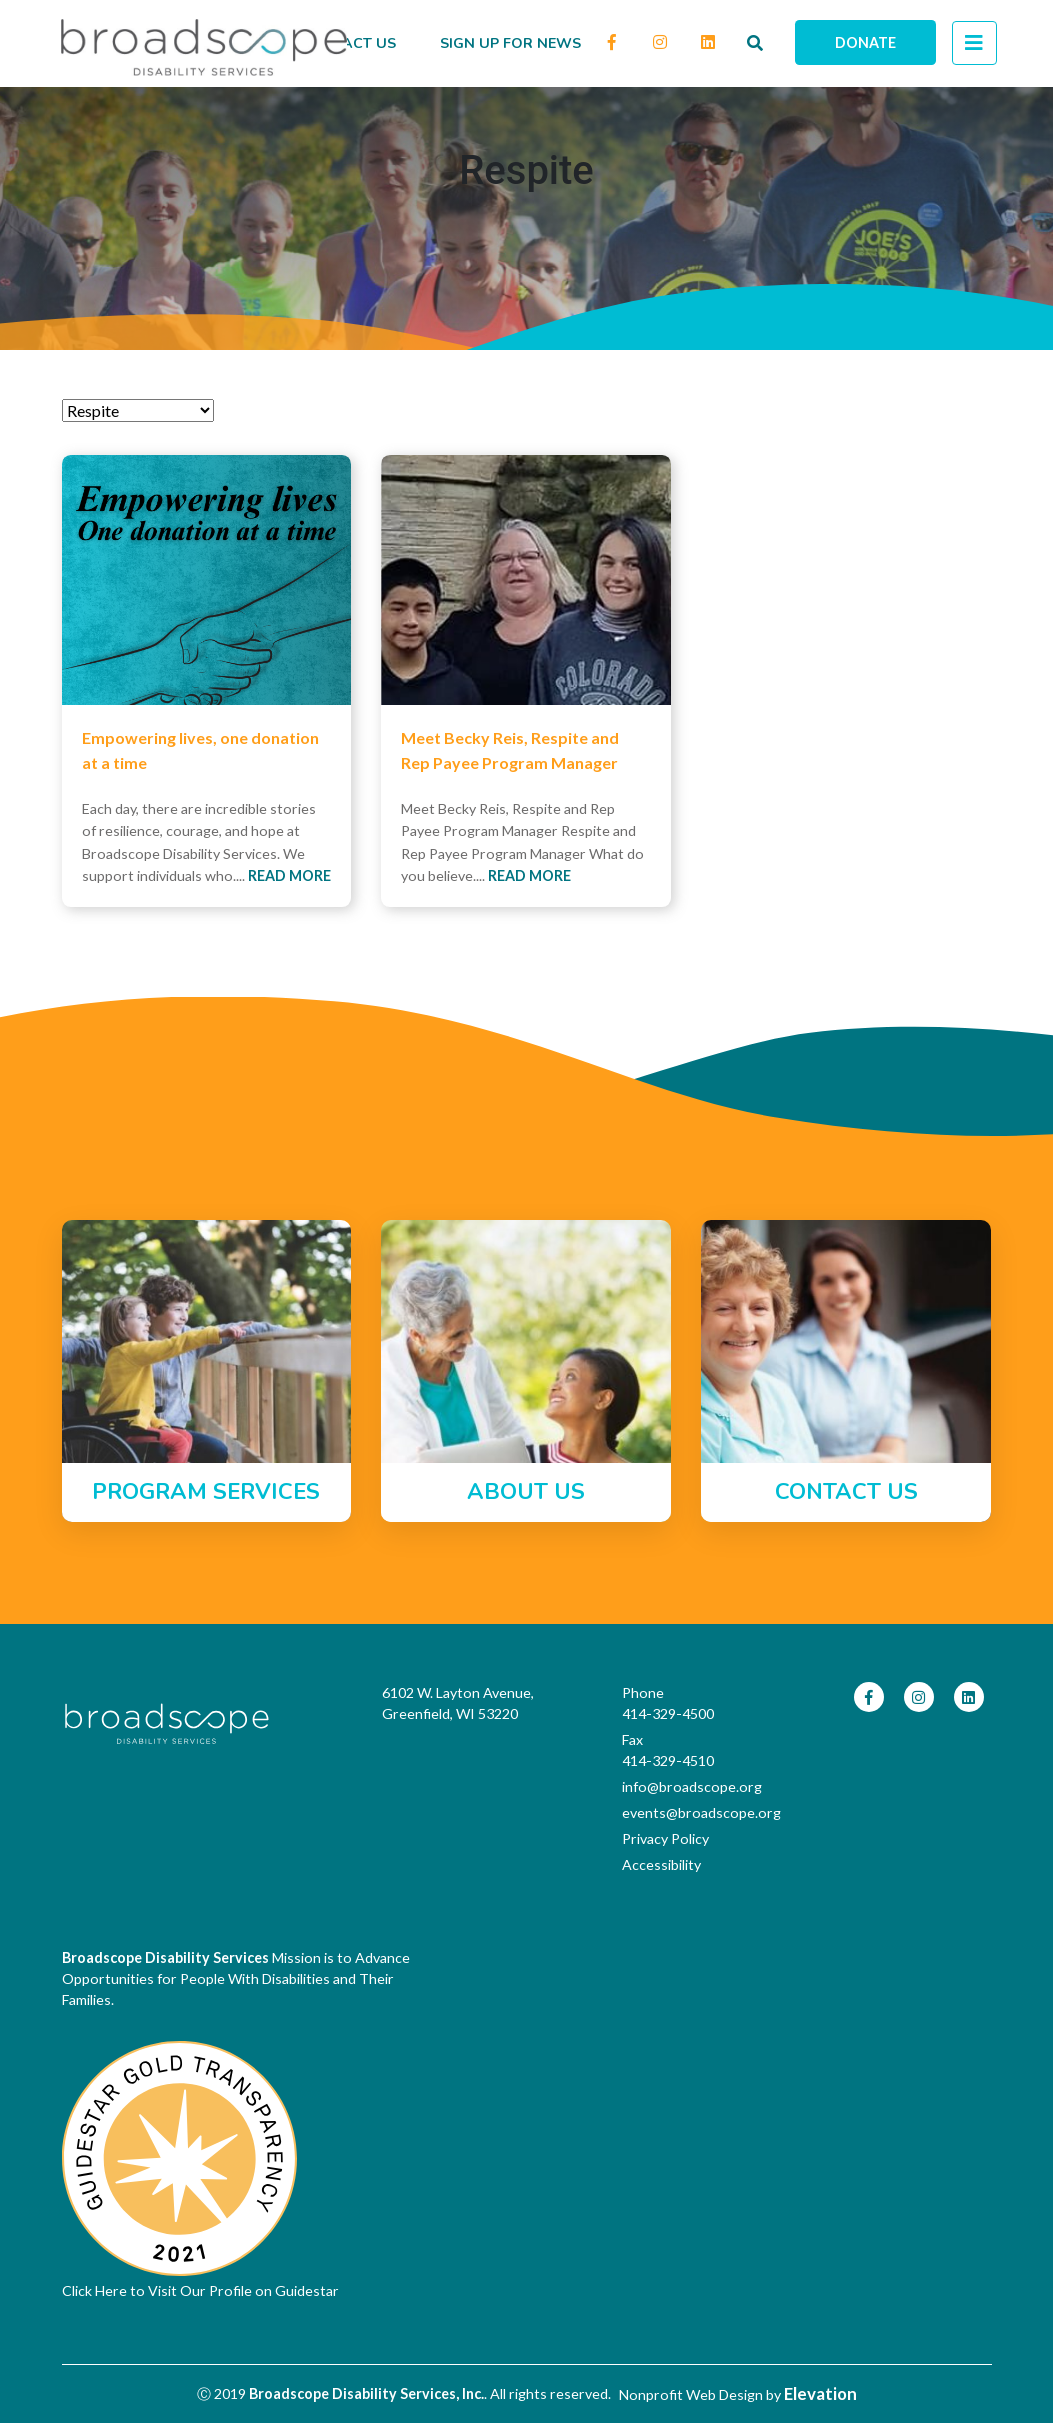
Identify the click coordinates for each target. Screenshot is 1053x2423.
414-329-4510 (668, 1760)
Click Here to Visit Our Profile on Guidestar (200, 2290)
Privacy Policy (665, 1838)
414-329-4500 (668, 1713)
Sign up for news (510, 43)
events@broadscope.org (687, 1812)
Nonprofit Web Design (691, 2394)
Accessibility (661, 1864)
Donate (865, 42)
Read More (289, 875)
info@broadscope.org (687, 1786)
